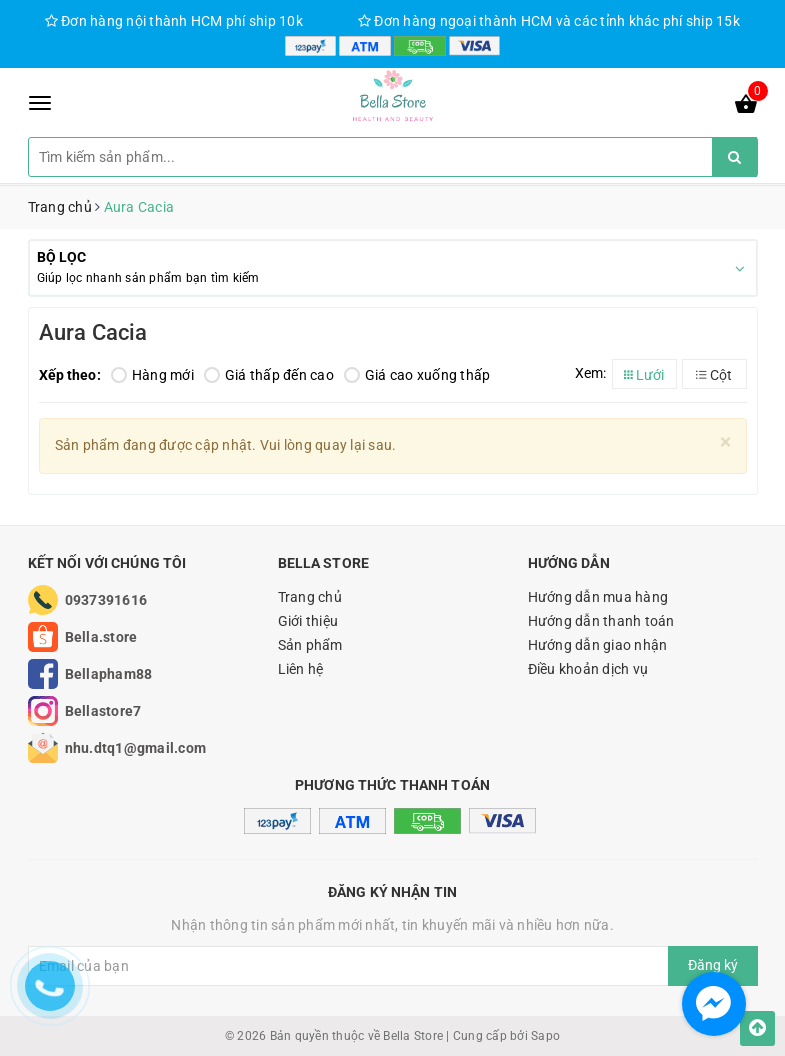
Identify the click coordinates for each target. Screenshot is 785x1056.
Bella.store (101, 637)
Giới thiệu (308, 621)
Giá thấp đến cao (269, 375)
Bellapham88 (109, 674)
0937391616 (106, 600)
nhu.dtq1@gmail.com (136, 748)
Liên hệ (301, 669)
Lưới (644, 375)
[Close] (725, 442)
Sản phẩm (310, 645)
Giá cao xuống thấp (417, 375)
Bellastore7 (103, 711)
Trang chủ (310, 597)
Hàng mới (152, 375)
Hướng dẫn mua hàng (598, 597)
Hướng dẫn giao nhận (598, 645)
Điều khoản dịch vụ (588, 669)
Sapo (545, 1036)
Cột (714, 375)
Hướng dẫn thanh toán (601, 621)
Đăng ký (713, 965)
